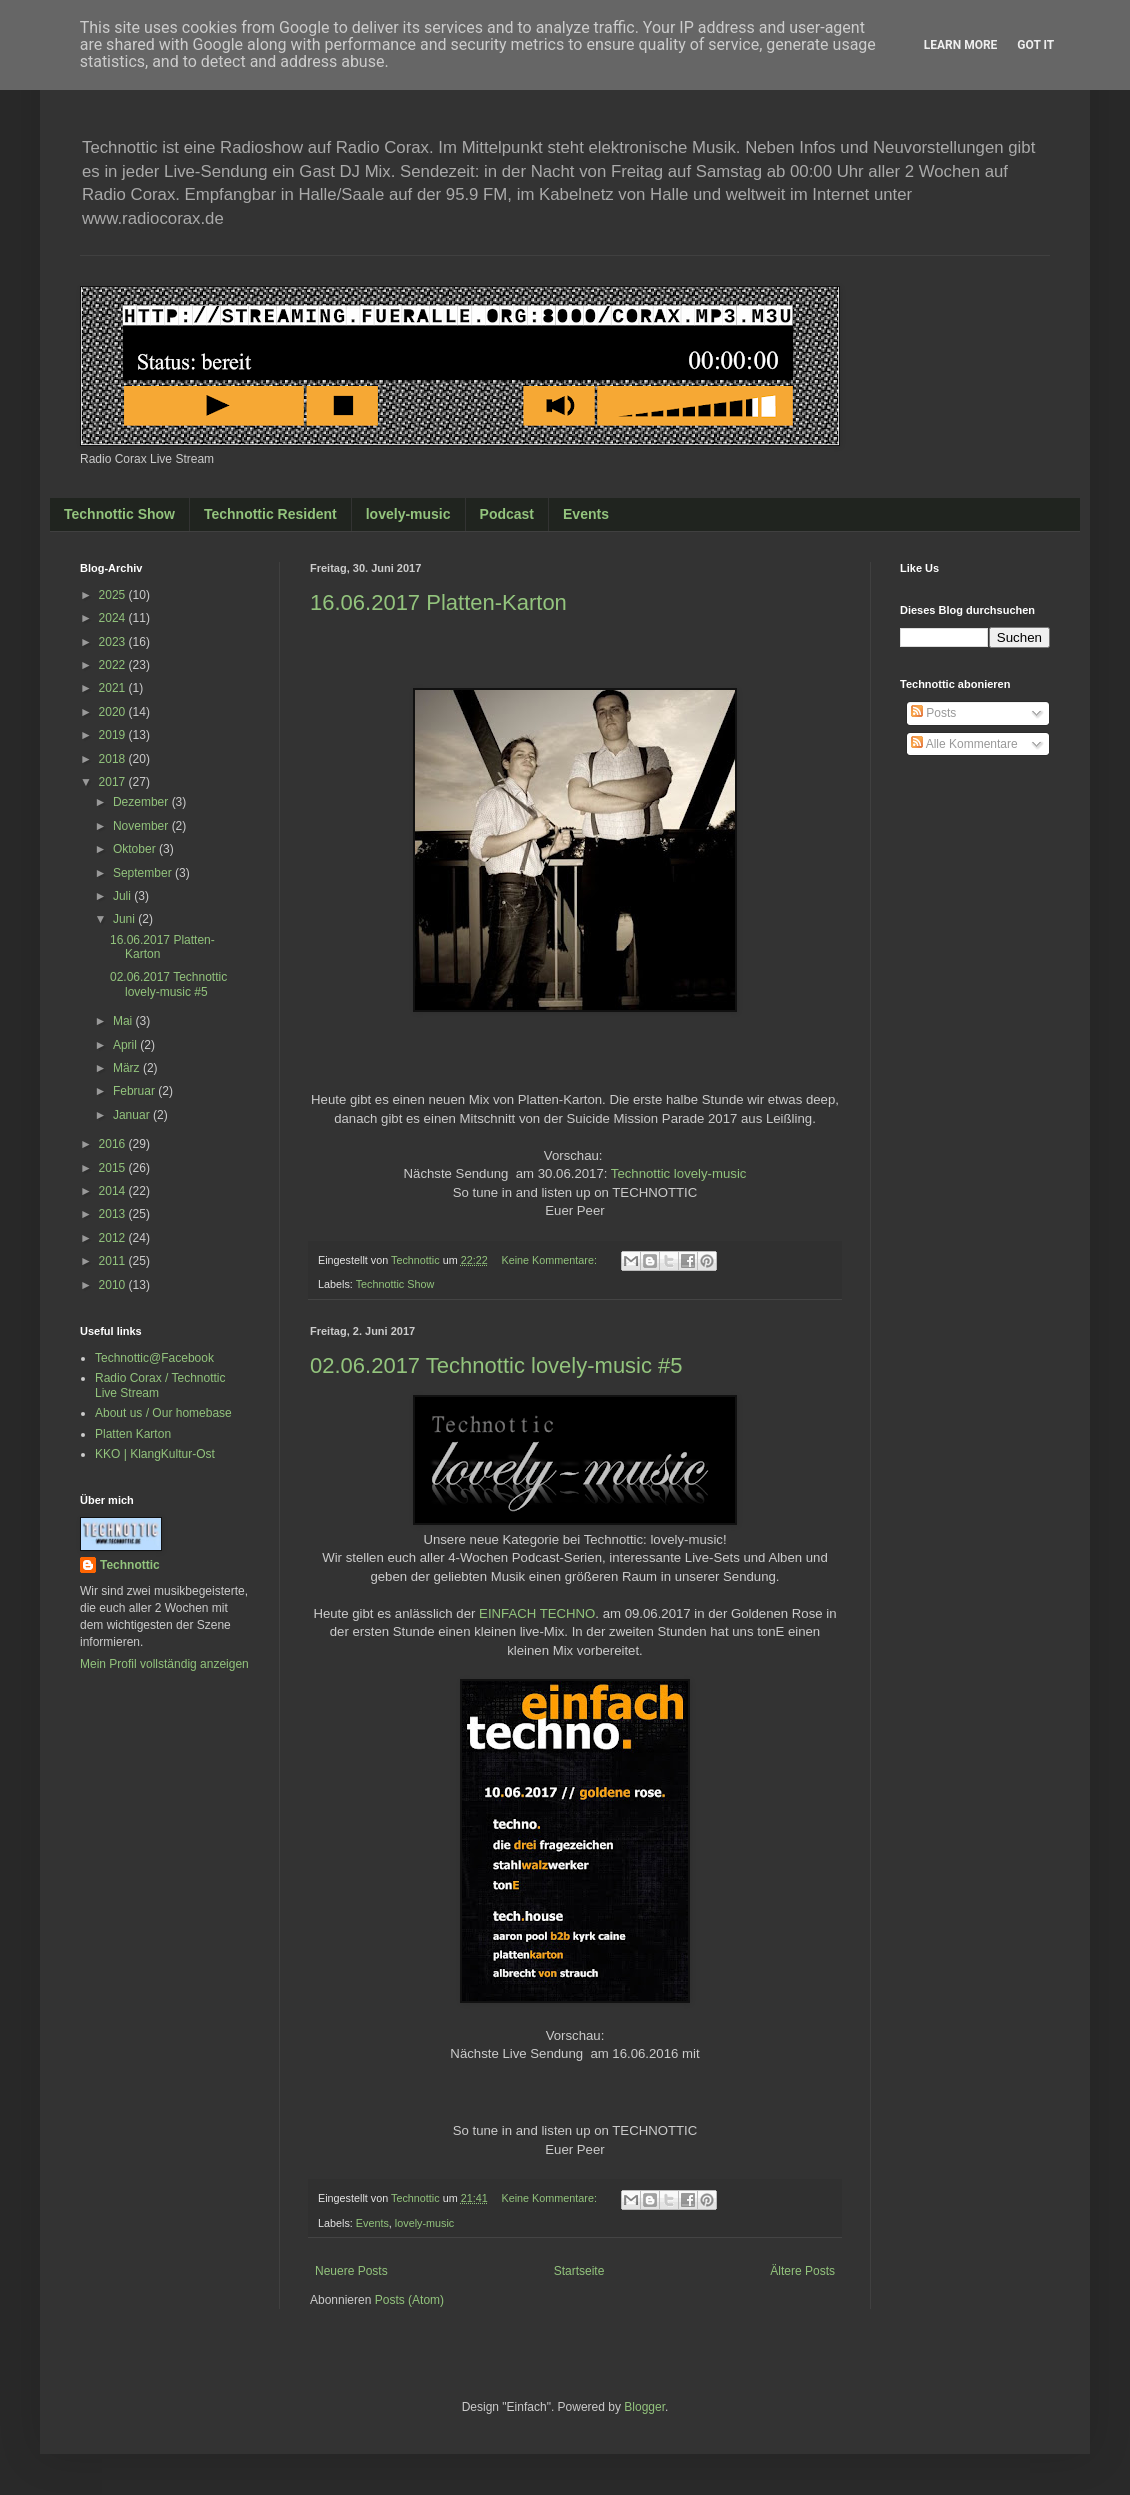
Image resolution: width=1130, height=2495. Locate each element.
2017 (114, 782)
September (144, 873)
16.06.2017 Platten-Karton (438, 602)
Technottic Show (119, 514)
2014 (114, 1191)
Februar (135, 1091)
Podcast (507, 514)
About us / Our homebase (163, 1413)
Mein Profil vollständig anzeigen (164, 1664)
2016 (114, 1144)
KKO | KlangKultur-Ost (155, 1454)
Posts (933, 713)
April (126, 1045)
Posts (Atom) (409, 2300)
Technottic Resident (270, 514)
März (128, 1068)
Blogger (644, 2407)
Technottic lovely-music (679, 1173)
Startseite (579, 2271)
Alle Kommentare (964, 744)
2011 (114, 1261)
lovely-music (408, 514)
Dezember (142, 802)
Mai (124, 1021)
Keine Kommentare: (550, 1260)
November (142, 826)
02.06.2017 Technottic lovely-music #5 (496, 1365)
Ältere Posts (802, 2271)
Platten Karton (133, 1434)
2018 (114, 759)
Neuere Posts (351, 2271)
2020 (114, 712)
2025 (114, 595)
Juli (123, 896)
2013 (114, 1214)
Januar (133, 1115)
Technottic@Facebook (154, 1358)
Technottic (130, 1565)
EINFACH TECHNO (537, 1613)
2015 (114, 1168)
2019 (114, 735)
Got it (1035, 45)
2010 (114, 1285)
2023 (114, 642)
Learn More (961, 45)
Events (586, 514)
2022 (114, 665)
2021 (114, 688)
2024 (114, 618)
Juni (125, 919)
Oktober (136, 849)
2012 (114, 1238)
